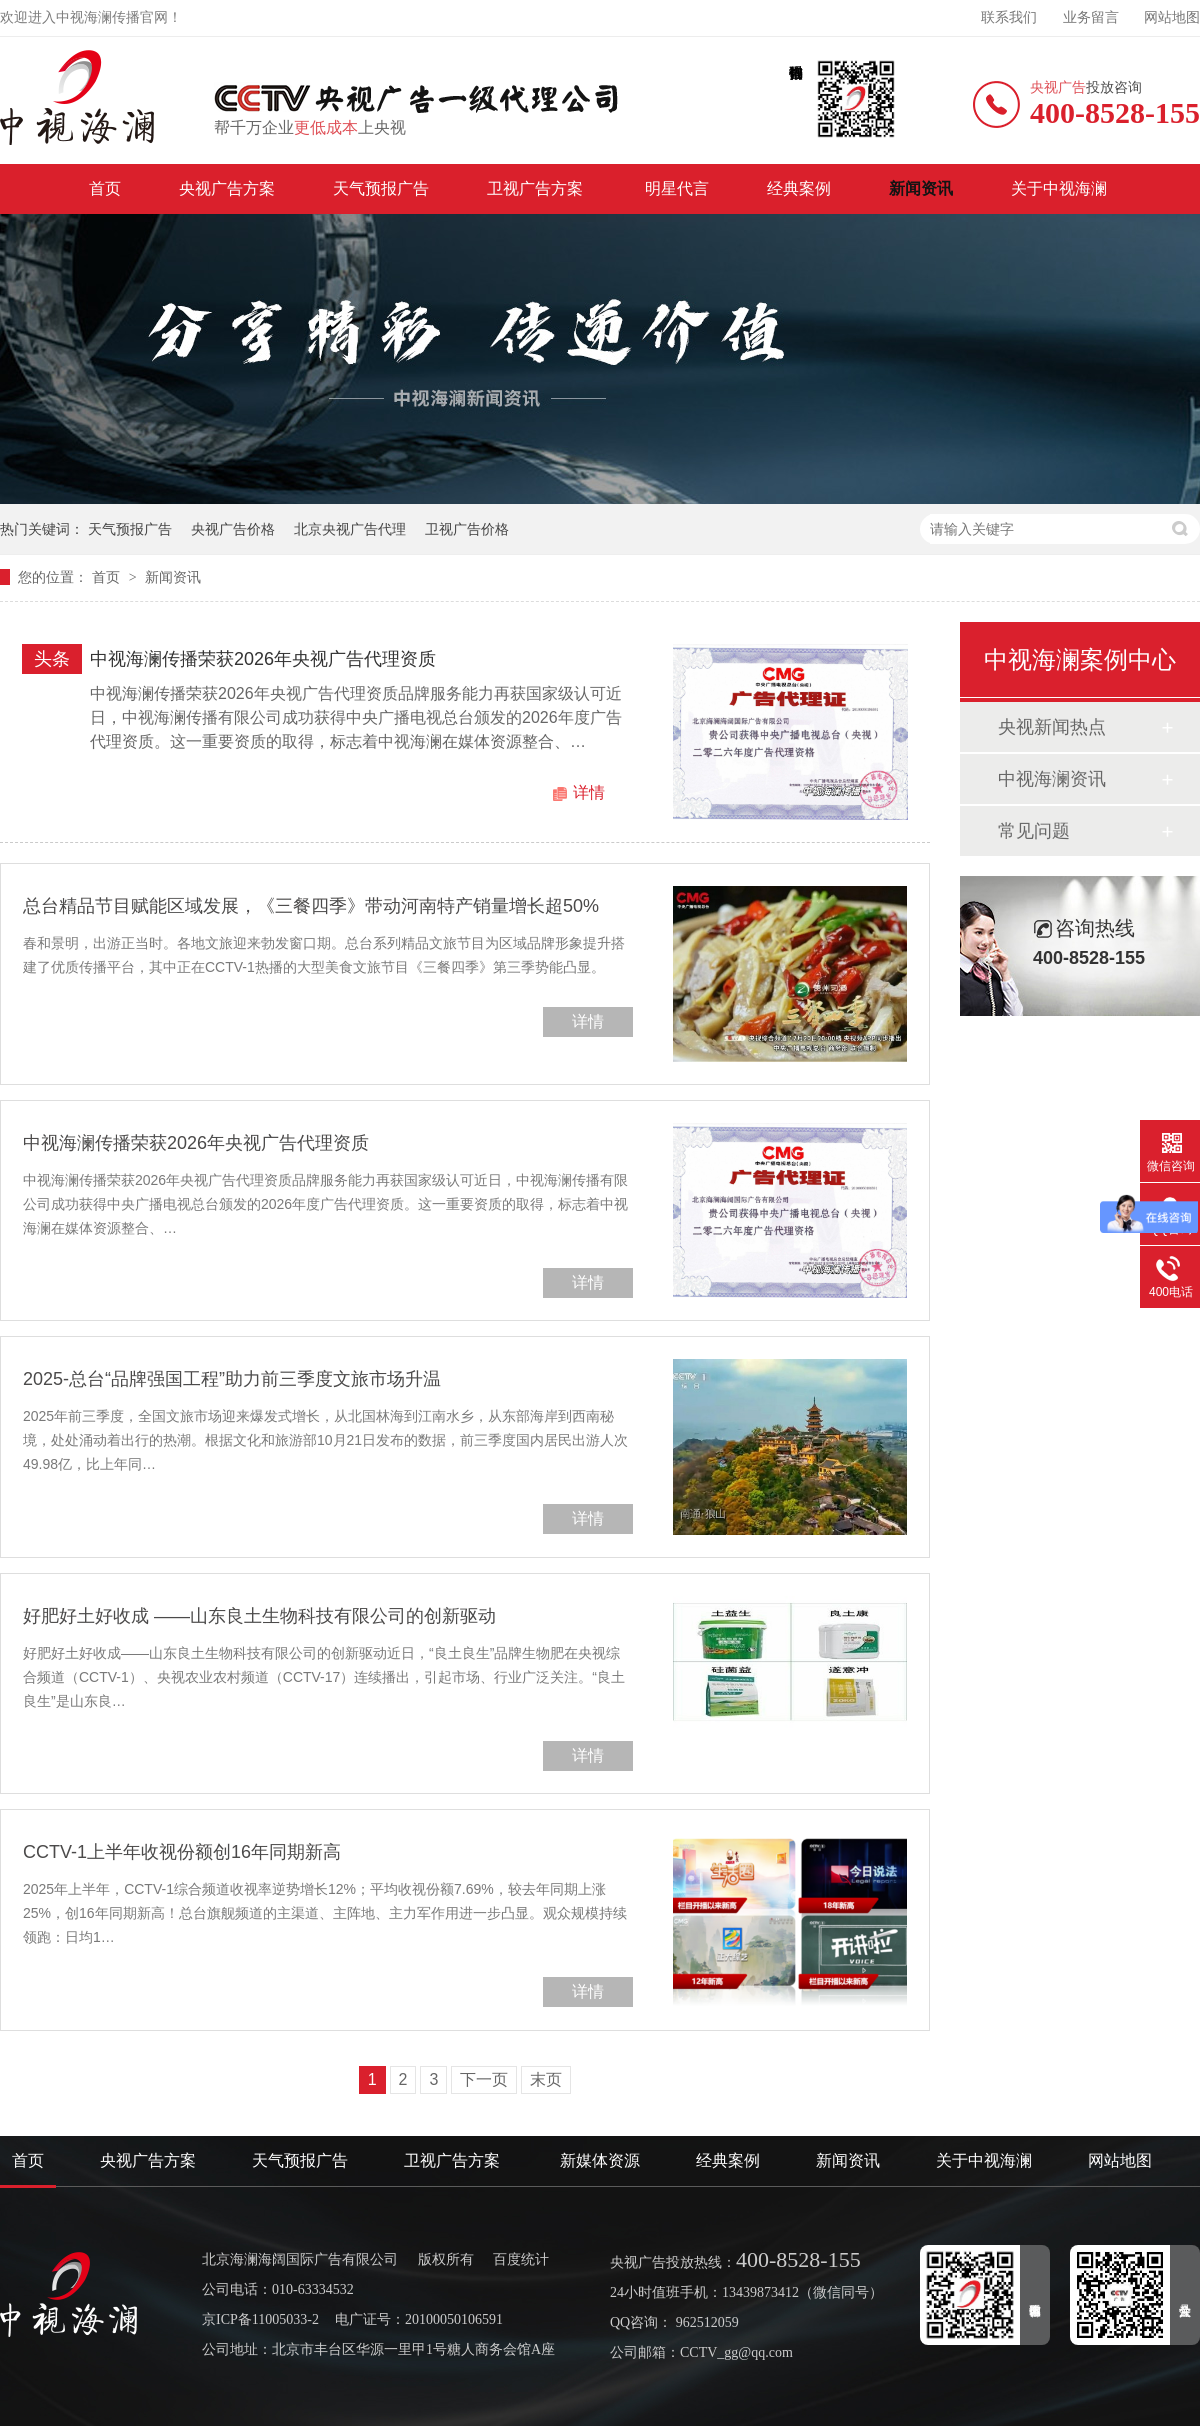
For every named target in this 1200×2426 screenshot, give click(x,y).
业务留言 (1091, 17)
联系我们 (1009, 17)
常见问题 (1034, 831)
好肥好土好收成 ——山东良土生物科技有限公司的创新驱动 (259, 1616)
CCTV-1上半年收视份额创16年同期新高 (182, 1852)
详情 (589, 792)
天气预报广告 (381, 188)
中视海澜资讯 (1052, 779)
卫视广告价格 (467, 529)
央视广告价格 (233, 529)
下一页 (484, 2079)
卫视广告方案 (537, 188)
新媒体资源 (600, 2160)
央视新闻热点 (1052, 727)
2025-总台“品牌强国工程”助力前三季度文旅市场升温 (232, 1379)
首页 (105, 188)
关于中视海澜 (1059, 188)
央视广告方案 (227, 188)
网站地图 (1172, 17)
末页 (546, 2079)
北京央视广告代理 (350, 529)
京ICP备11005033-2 (260, 2319)
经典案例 (799, 188)
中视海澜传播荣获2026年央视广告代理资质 (263, 659)
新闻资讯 (921, 188)
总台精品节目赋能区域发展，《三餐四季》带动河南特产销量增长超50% (311, 906)
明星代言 (677, 188)
